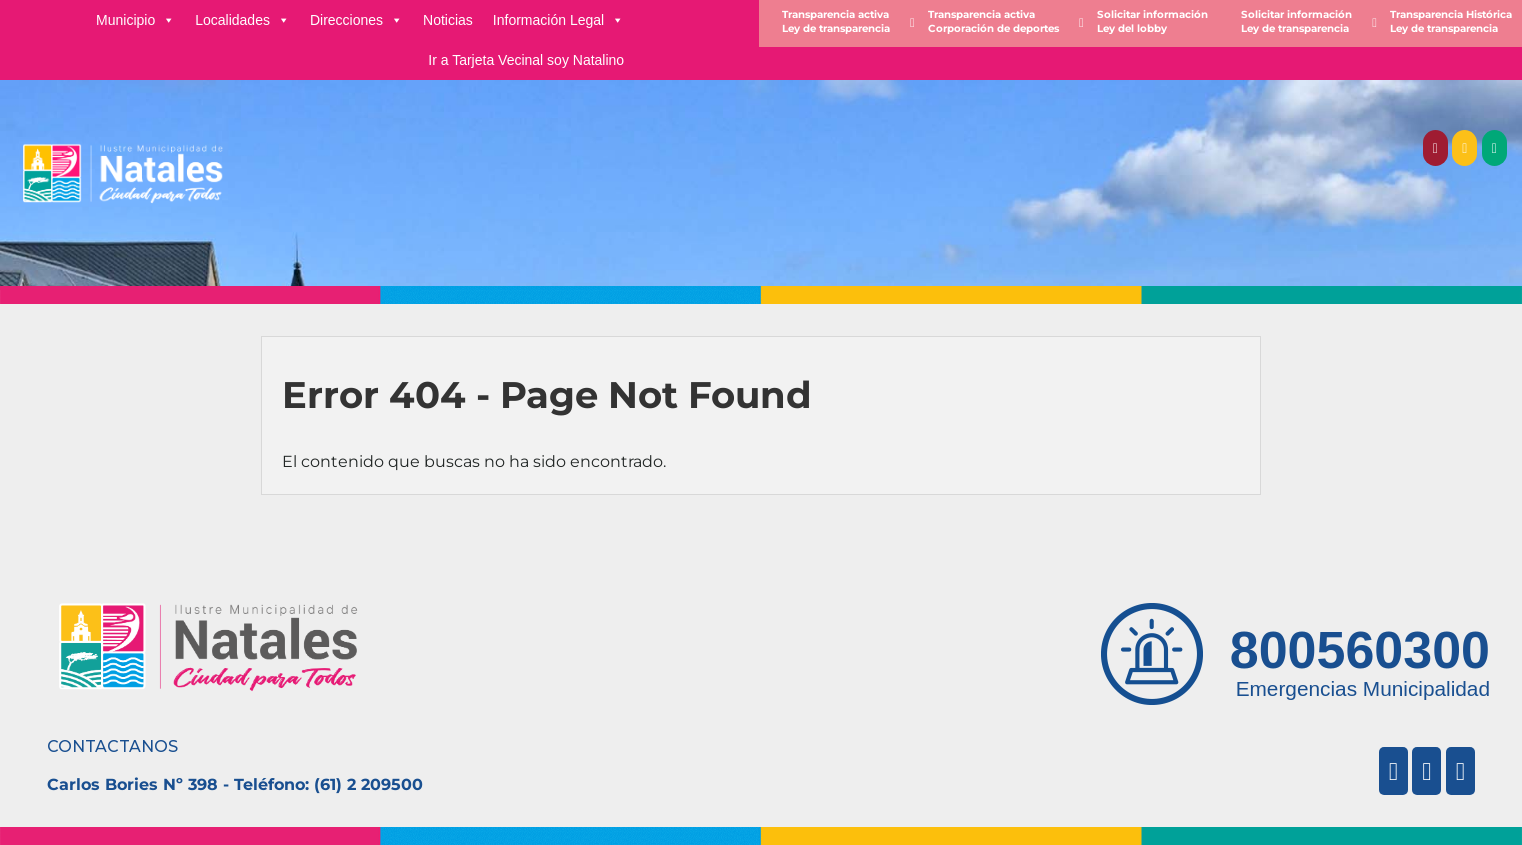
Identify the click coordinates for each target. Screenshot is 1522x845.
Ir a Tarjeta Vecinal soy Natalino (526, 60)
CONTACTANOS (112, 746)
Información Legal (558, 20)
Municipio (135, 20)
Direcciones (356, 20)
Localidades (242, 20)
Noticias (448, 20)
